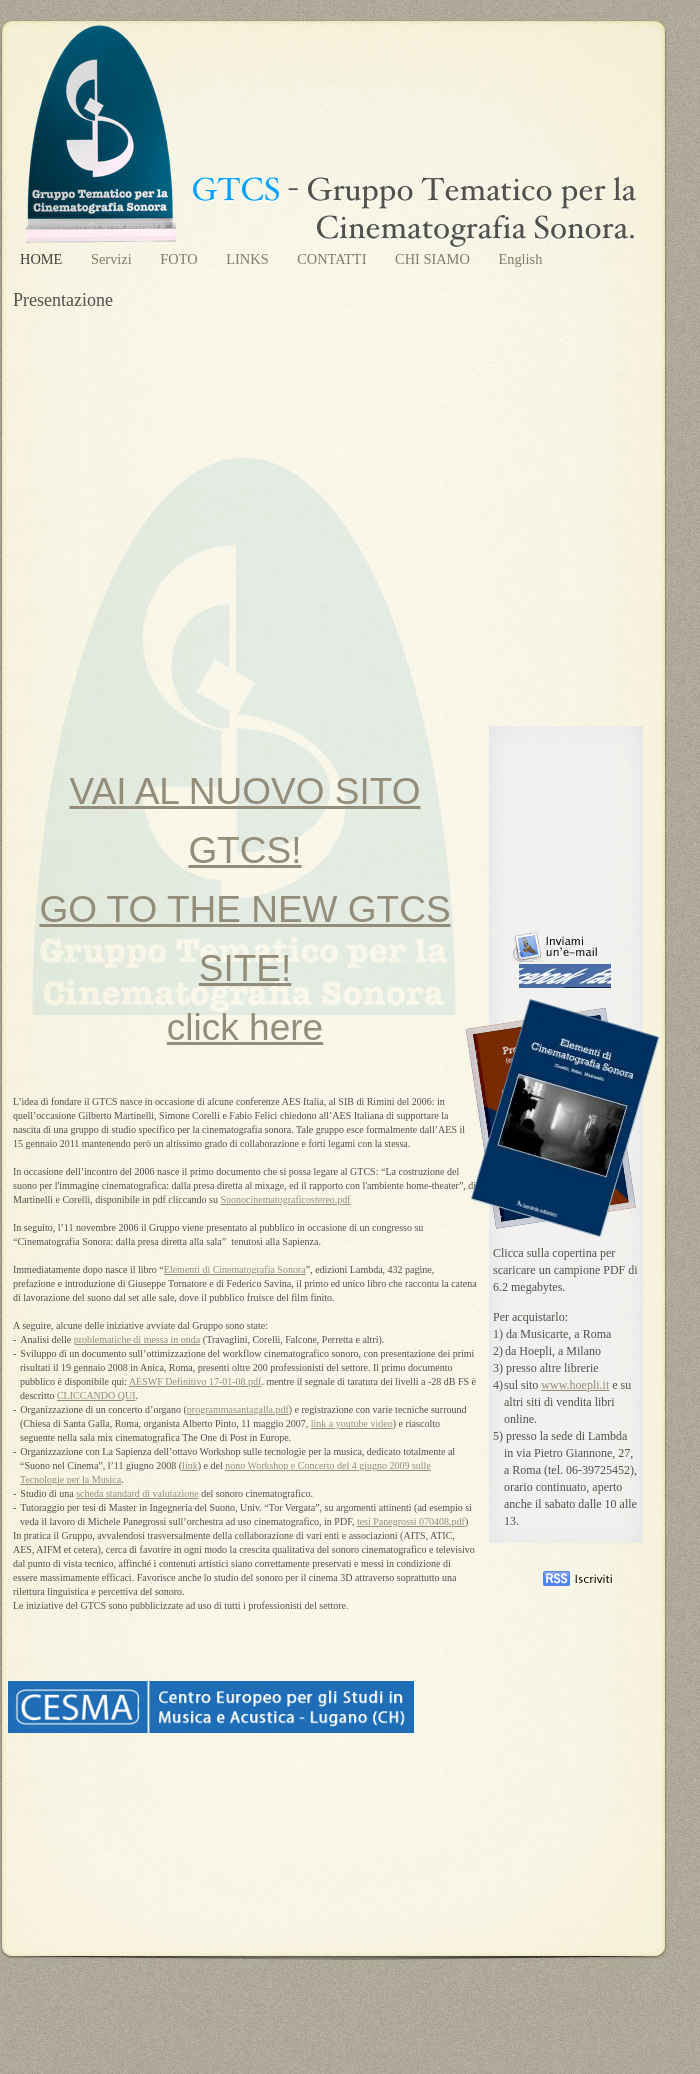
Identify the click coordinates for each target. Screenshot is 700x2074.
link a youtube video (352, 1423)
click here (245, 1027)
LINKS (249, 259)
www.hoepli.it (575, 1385)
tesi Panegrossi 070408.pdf (411, 1521)
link (190, 1465)
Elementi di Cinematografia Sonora (235, 1269)
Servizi (113, 259)
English (520, 259)
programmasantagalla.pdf (238, 1409)
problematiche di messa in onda (137, 1339)
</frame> (542, 1991)
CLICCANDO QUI (96, 1395)
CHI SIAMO (434, 259)
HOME (43, 259)
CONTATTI (333, 259)
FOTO (180, 259)
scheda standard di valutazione (137, 1493)
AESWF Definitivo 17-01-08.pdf (195, 1381)
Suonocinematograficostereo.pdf (285, 1199)
